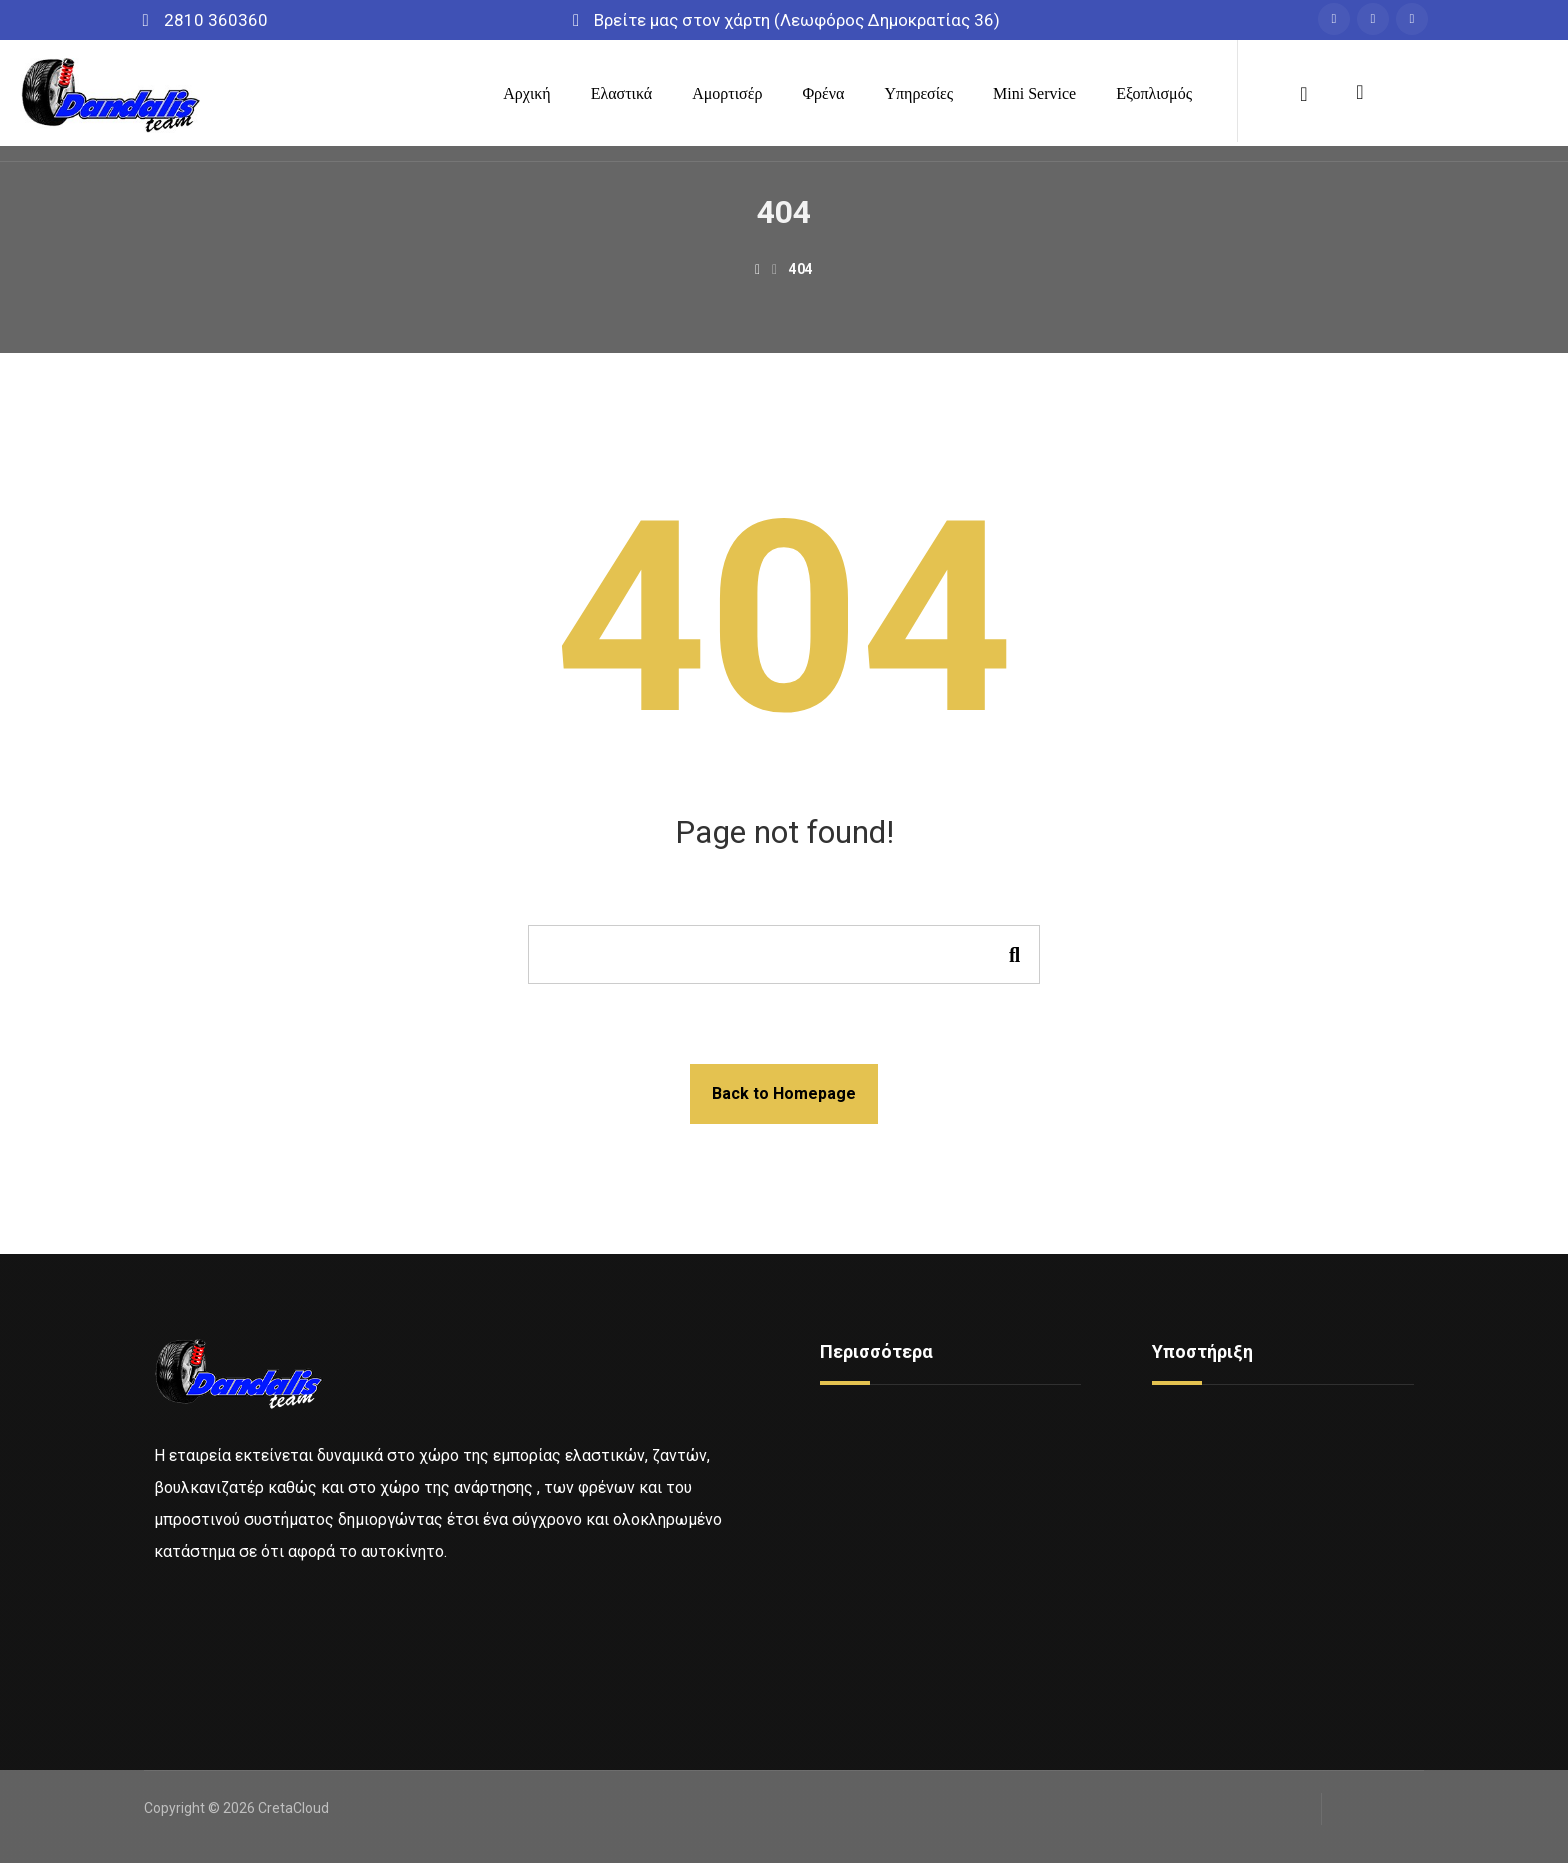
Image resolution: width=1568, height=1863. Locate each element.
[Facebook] (1327, 19)
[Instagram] (1405, 19)
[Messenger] (1366, 19)
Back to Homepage (784, 1093)
